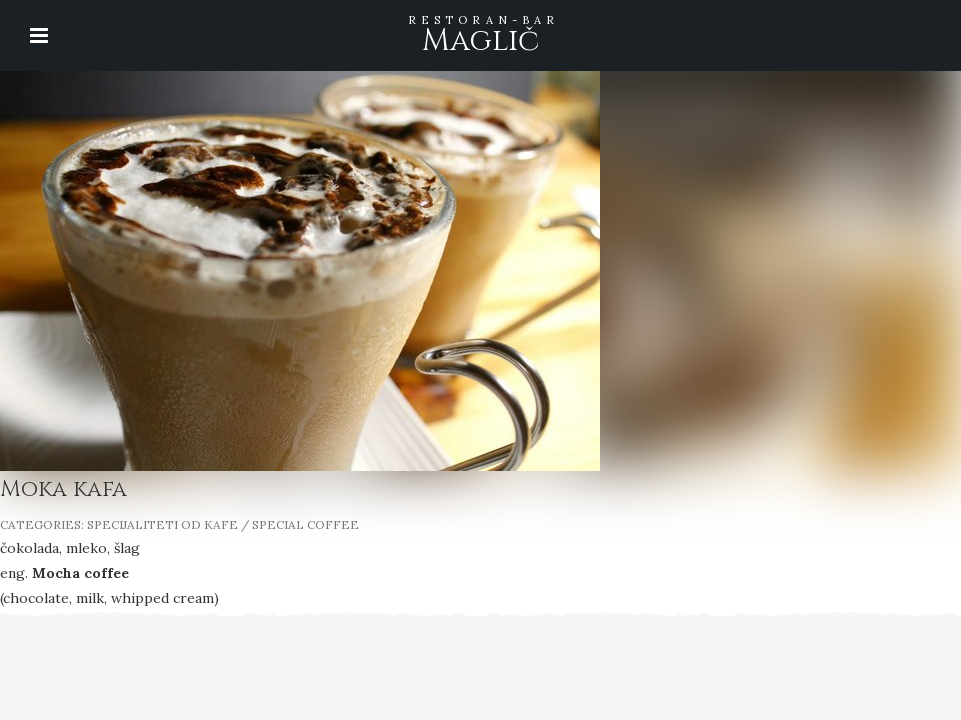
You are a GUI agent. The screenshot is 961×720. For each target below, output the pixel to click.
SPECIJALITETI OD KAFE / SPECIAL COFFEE (223, 524)
